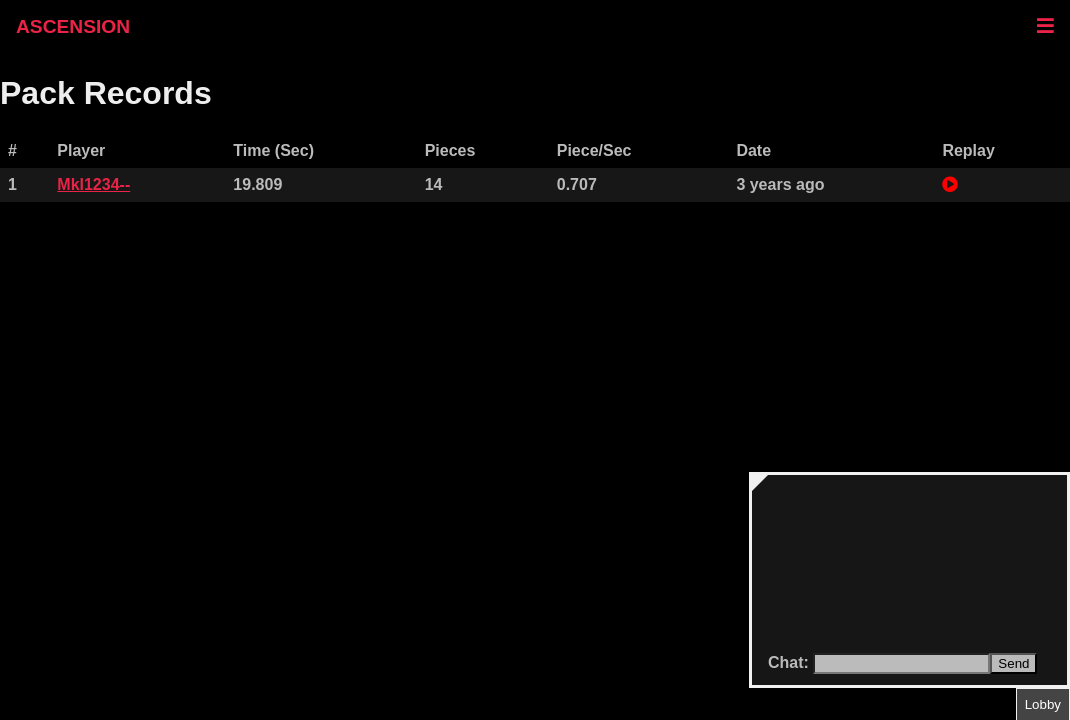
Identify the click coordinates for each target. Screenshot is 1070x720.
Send (1013, 663)
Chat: (790, 662)
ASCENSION (73, 26)
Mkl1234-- (93, 184)
